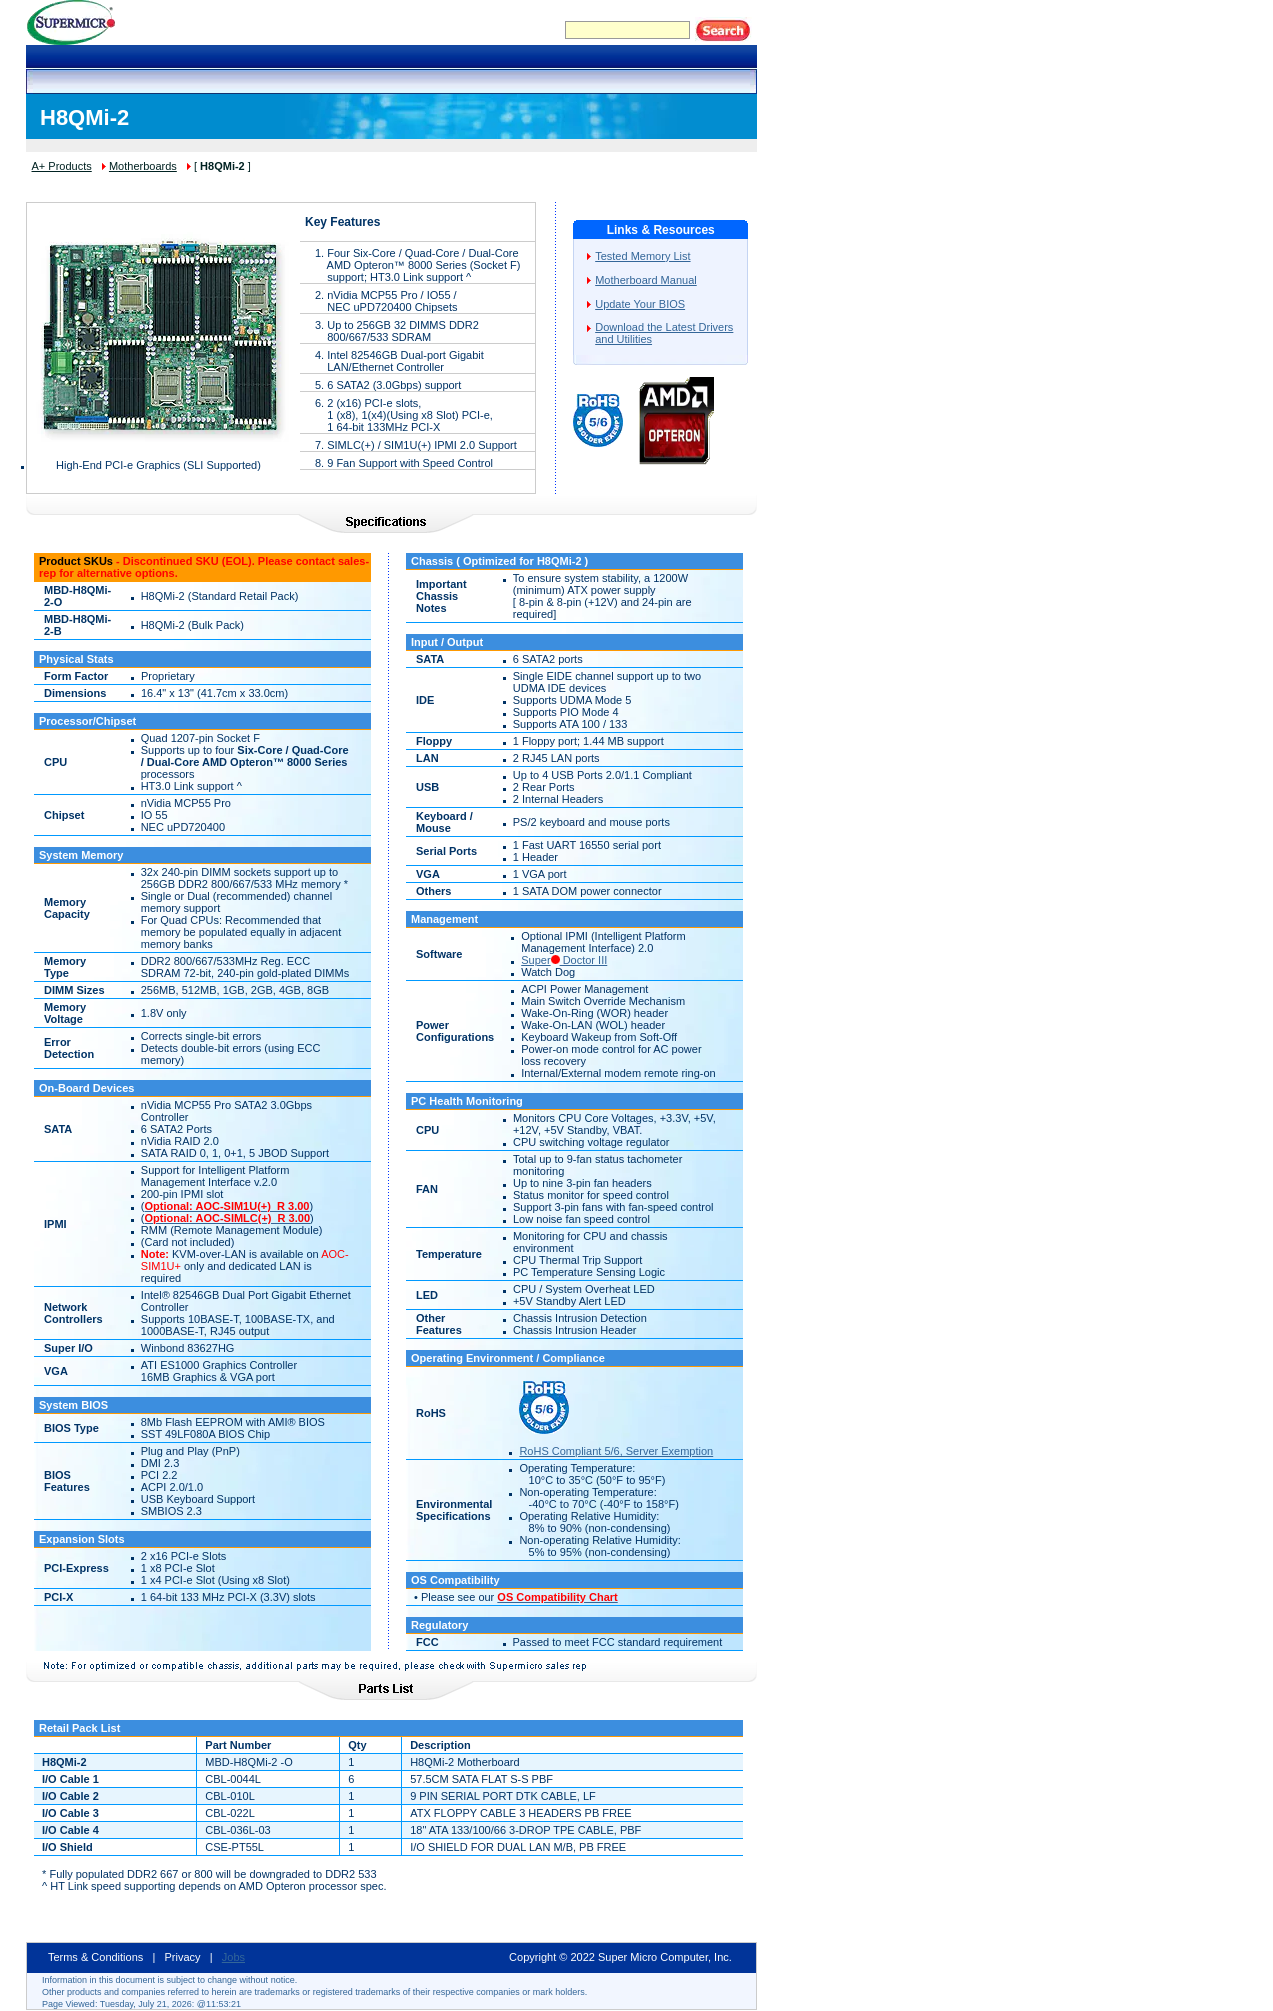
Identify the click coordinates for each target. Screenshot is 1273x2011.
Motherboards (143, 166)
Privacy (183, 1957)
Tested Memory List (642, 256)
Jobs (233, 1957)
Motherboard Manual (646, 280)
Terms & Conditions (95, 1957)
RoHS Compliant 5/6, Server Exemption (616, 1451)
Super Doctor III (564, 960)
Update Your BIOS (640, 304)
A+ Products (62, 166)
